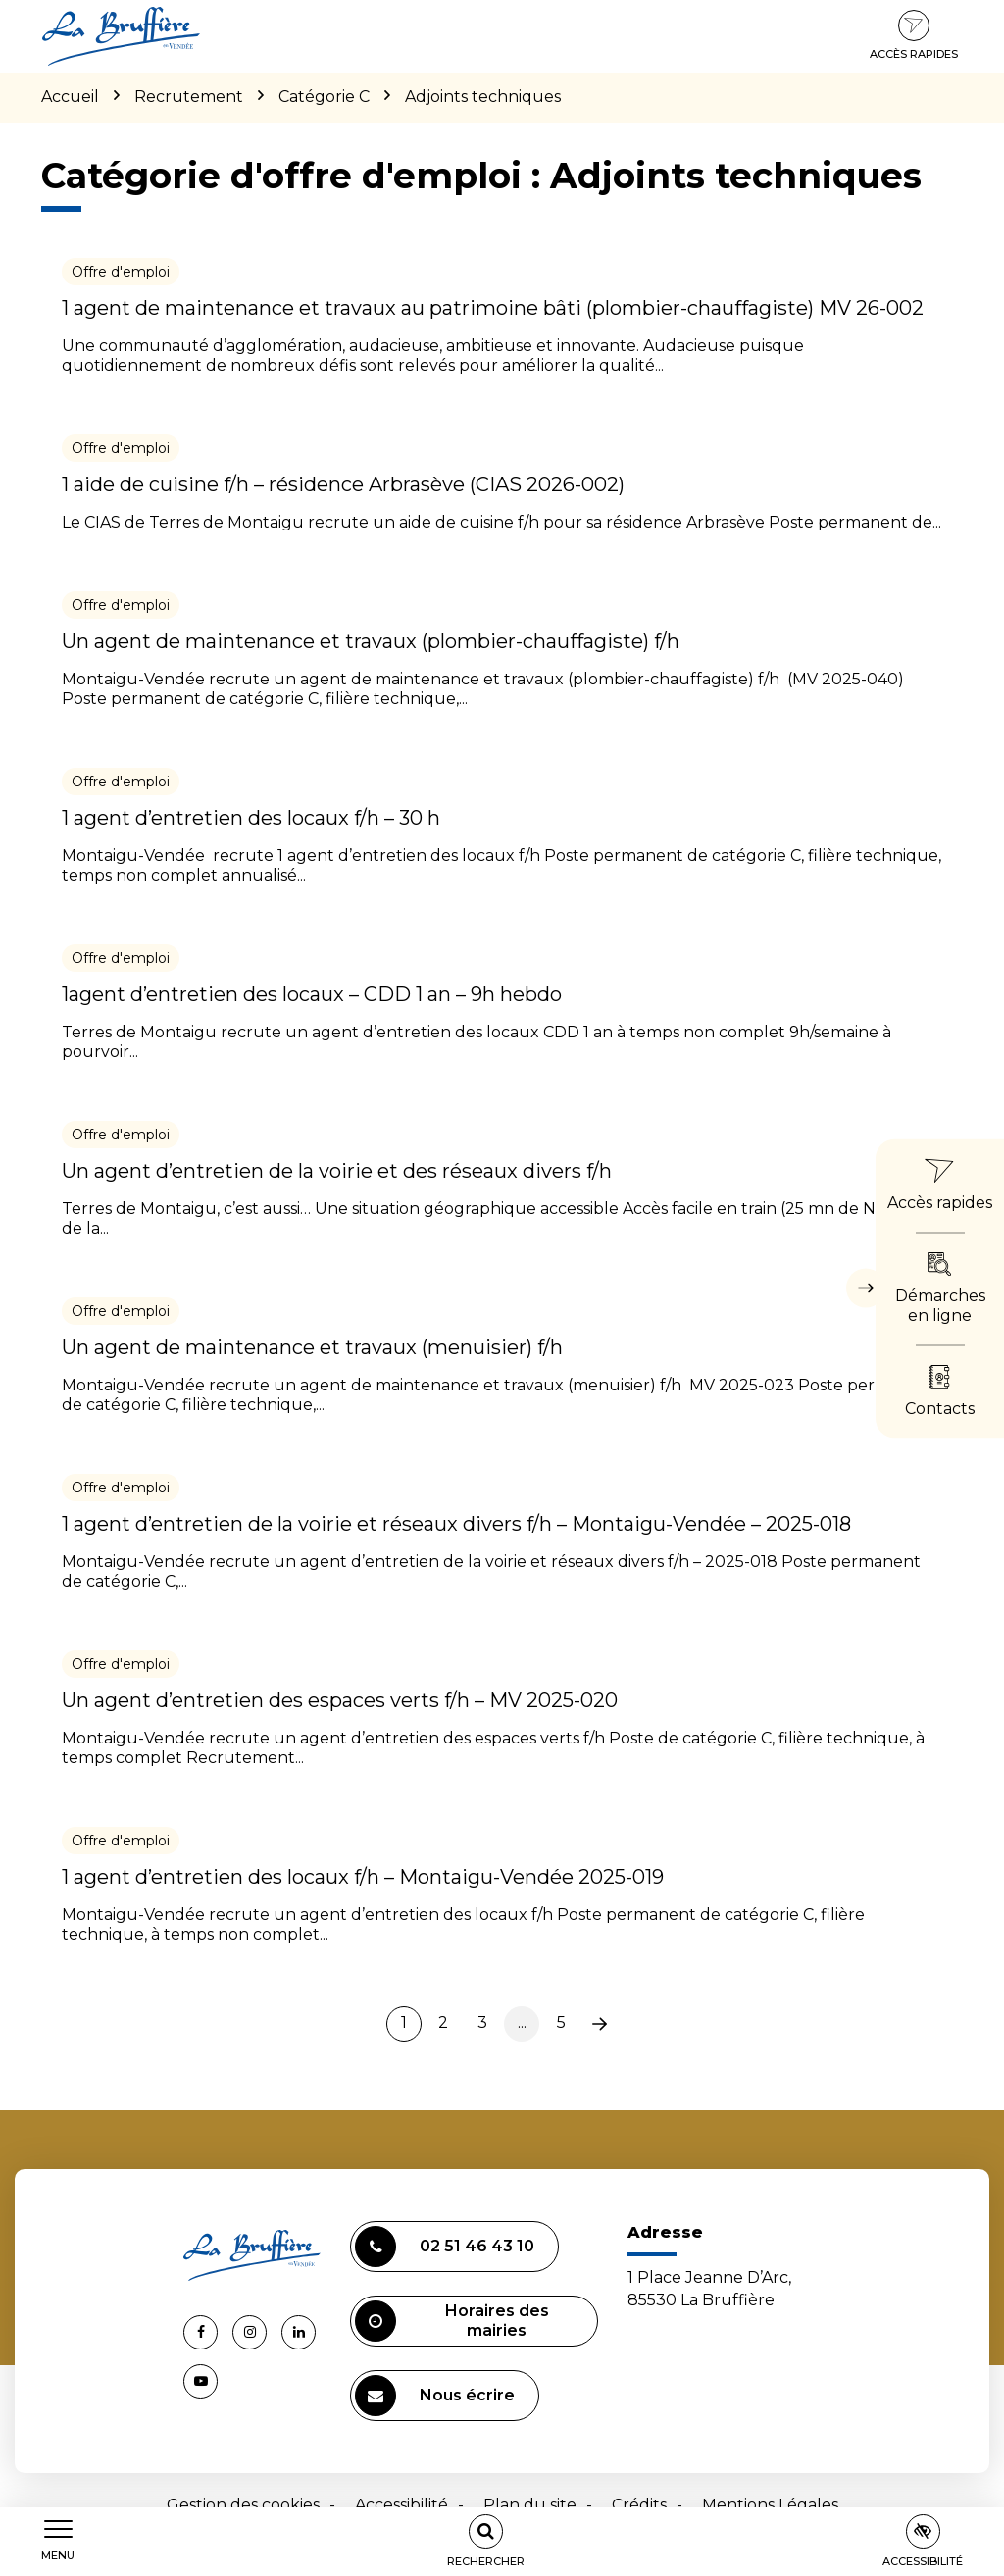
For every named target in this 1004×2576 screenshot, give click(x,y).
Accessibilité (401, 2505)
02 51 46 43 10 (444, 2246)
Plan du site (530, 2505)
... (522, 2022)
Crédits (639, 2505)
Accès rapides (914, 35)
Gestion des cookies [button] (243, 2505)
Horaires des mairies (452, 2321)
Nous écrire (435, 2395)
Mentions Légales (770, 2505)
